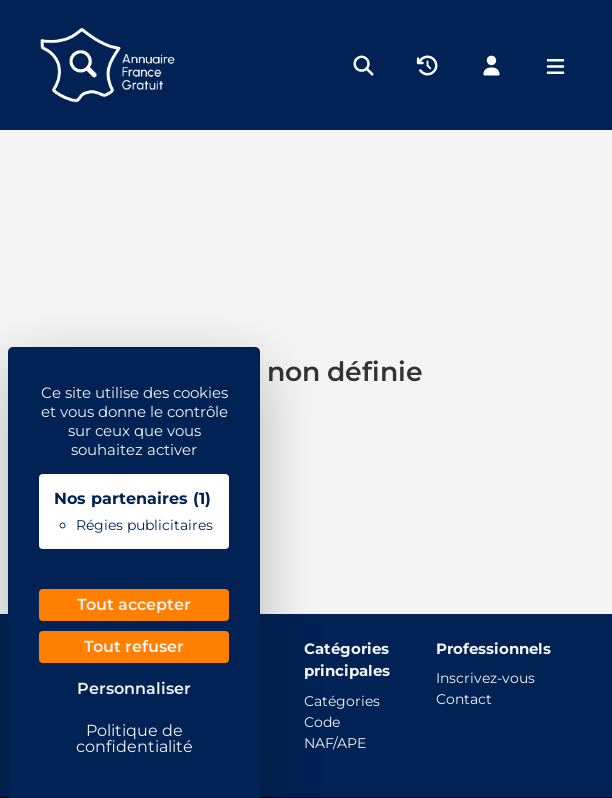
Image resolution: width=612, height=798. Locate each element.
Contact (464, 699)
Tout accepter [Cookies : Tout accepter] (134, 604)
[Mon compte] (491, 64)
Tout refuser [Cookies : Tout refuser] (134, 646)
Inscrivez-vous (485, 678)
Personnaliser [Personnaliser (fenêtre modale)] (134, 688)
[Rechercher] (363, 64)
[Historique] (427, 64)
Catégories (342, 701)
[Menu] (555, 65)
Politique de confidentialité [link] (134, 738)
